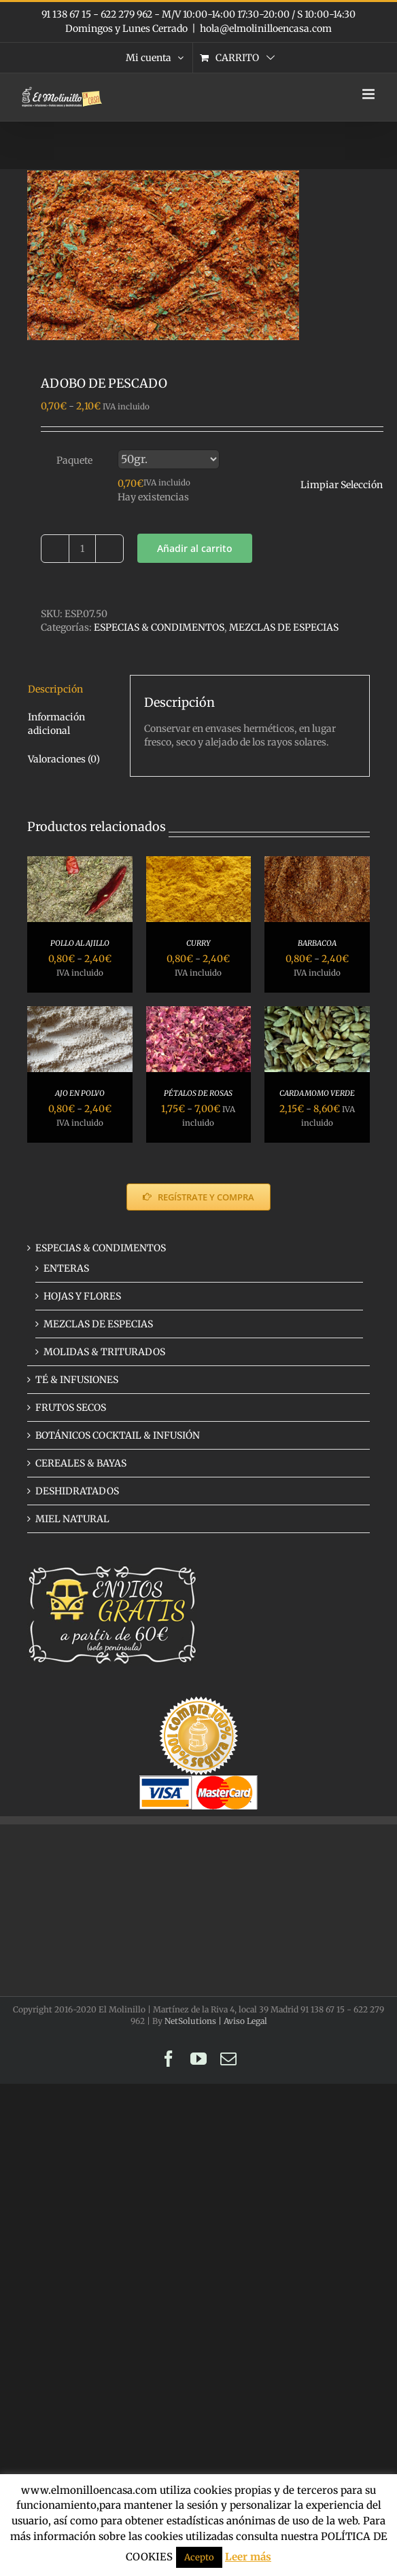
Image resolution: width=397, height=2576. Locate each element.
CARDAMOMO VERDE (317, 1093)
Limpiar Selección (341, 485)
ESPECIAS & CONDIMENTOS (159, 627)
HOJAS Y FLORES (82, 1296)
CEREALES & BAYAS (80, 1463)
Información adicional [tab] (56, 724)
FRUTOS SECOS (70, 1407)
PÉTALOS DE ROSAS (198, 1093)
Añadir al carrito (194, 548)
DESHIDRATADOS (77, 1491)
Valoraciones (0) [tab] (64, 759)
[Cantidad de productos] (82, 548)
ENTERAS (66, 1268)
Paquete (74, 460)
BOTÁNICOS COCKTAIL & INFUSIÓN (117, 1435)
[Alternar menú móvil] (369, 94)
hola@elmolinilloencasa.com (266, 28)
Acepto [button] (199, 2557)
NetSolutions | (194, 2021)
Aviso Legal (245, 2021)
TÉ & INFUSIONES (76, 1380)
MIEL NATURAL (72, 1519)
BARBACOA (317, 943)
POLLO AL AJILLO (79, 943)
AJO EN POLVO (80, 1093)
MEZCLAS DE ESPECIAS (284, 627)
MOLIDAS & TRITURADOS (104, 1352)
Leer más (248, 2556)
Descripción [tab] (55, 689)
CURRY (198, 943)
